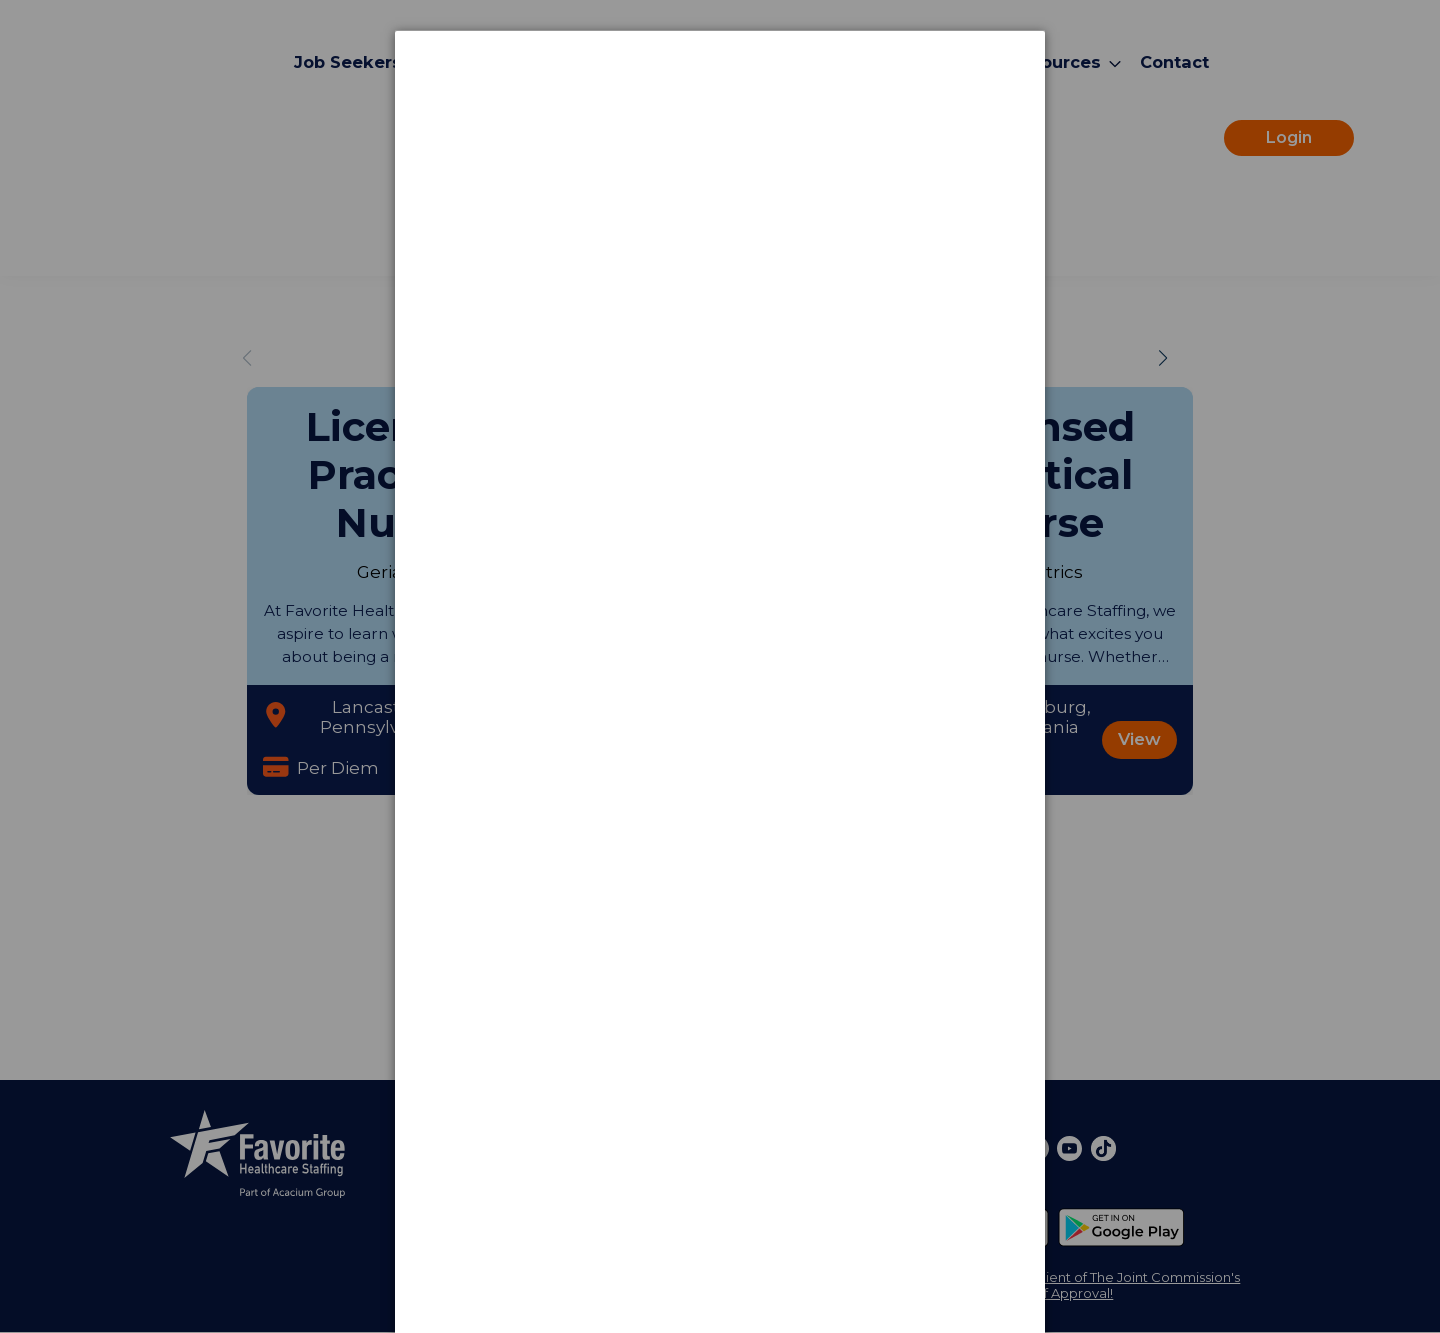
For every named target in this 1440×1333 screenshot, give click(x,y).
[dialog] (720, 105)
